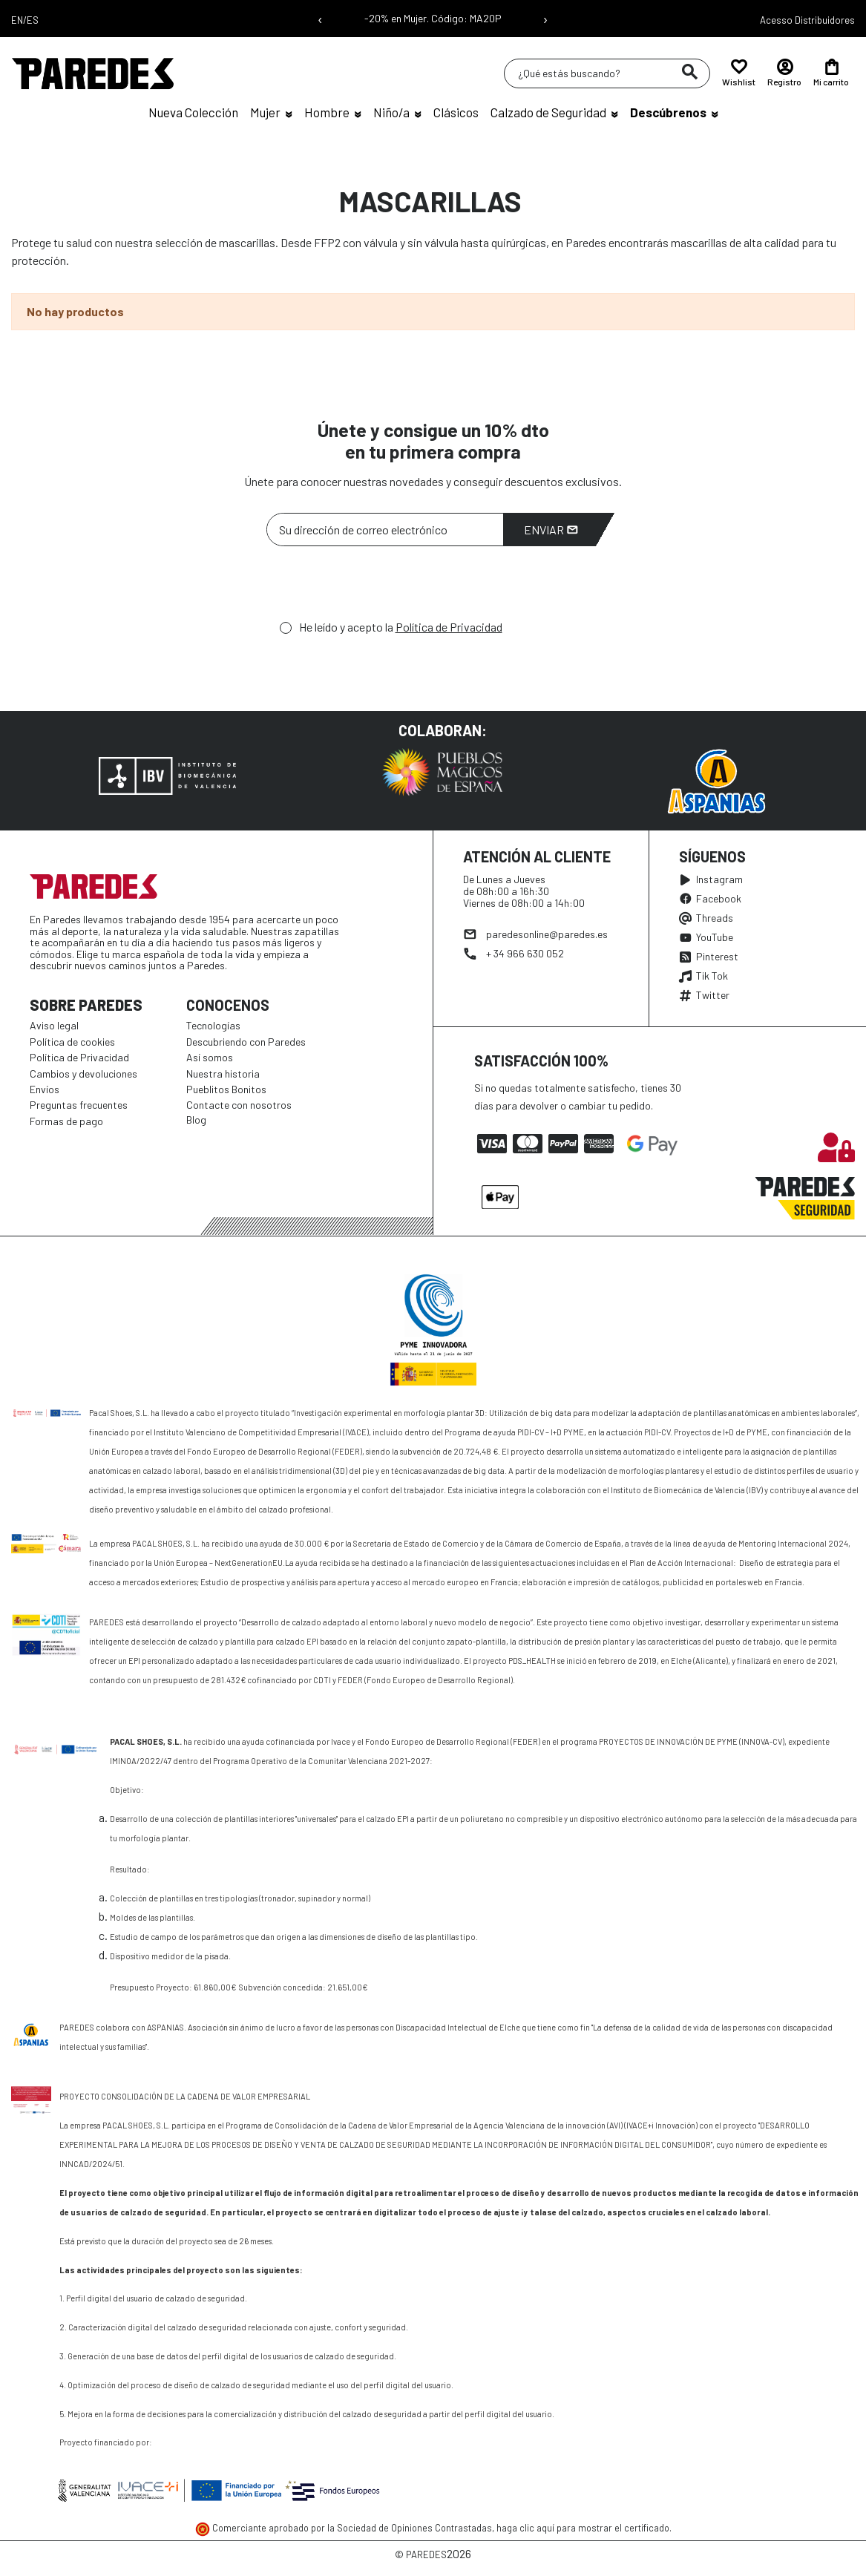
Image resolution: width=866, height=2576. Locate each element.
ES (33, 20)
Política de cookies (72, 1041)
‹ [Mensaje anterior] (320, 18)
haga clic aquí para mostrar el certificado (582, 2528)
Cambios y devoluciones (83, 1073)
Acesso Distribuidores (807, 20)
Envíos (44, 1089)
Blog (196, 1119)
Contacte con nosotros (239, 1104)
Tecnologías (213, 1025)
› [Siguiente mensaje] (545, 18)
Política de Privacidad (449, 627)
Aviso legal (54, 1025)
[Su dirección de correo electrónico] (385, 529)
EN (17, 20)
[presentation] (379, 587)
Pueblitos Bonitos (226, 1089)
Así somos (209, 1057)
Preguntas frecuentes (79, 1104)
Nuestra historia (223, 1073)
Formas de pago (66, 1121)
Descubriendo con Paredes (246, 1041)
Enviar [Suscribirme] (551, 529)
